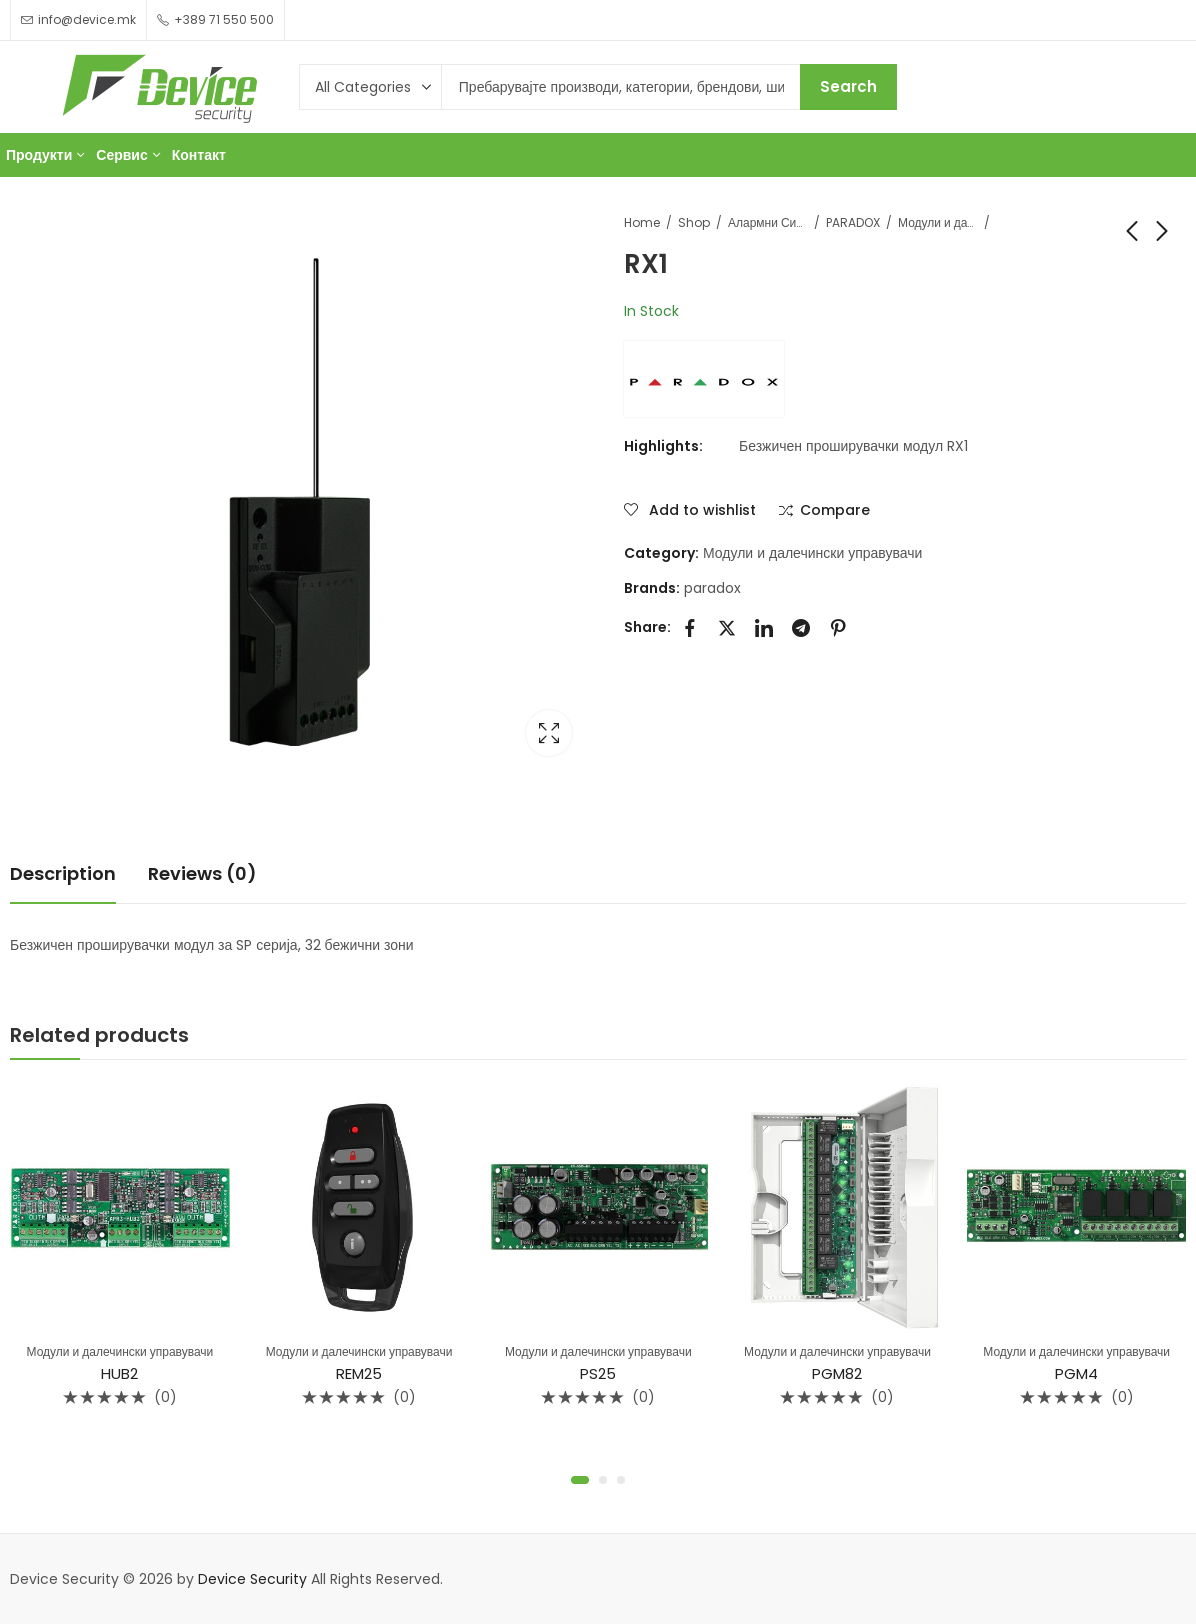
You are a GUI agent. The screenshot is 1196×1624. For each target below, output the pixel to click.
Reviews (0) (202, 873)
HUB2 (119, 1374)
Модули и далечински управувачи (938, 222)
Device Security (252, 1579)
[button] (580, 1480)
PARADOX (853, 222)
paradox (712, 588)
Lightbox (549, 733)
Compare (835, 511)
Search (848, 86)
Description (63, 873)
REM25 (359, 1374)
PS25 (598, 1374)
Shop (694, 222)
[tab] (63, 874)
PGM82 (837, 1374)
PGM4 (1076, 1374)
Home (642, 222)
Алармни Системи (768, 222)
